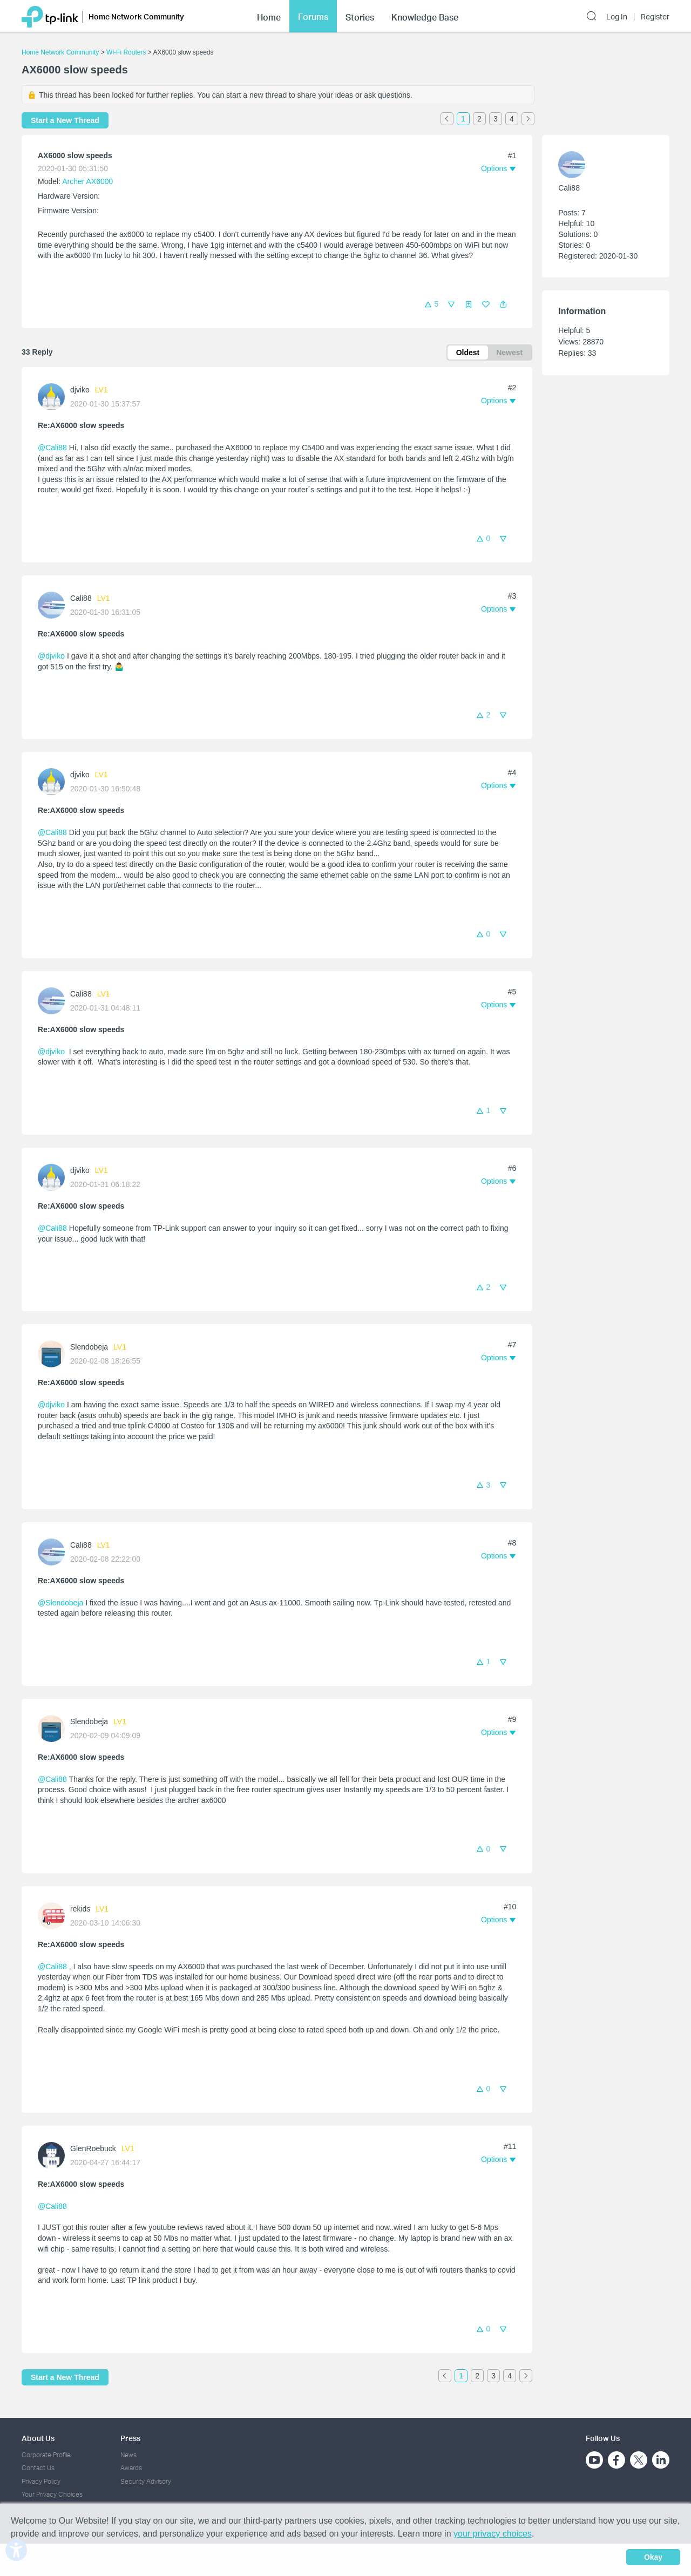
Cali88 (81, 598)
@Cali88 (52, 447)
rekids (80, 1908)
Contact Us (38, 2468)
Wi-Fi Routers (127, 52)
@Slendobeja (60, 1602)
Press (130, 2438)
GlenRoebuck (93, 2148)
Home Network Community (60, 52)
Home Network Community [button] (136, 16)
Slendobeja (89, 1347)
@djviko (51, 656)
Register (655, 17)
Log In (616, 17)
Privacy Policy (41, 2481)
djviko (80, 389)
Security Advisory (145, 2481)
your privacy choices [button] (492, 2533)
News (128, 2455)
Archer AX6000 (87, 181)
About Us (38, 2438)
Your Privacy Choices (52, 2494)
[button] (503, 304)
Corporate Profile (46, 2455)
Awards (131, 2468)
